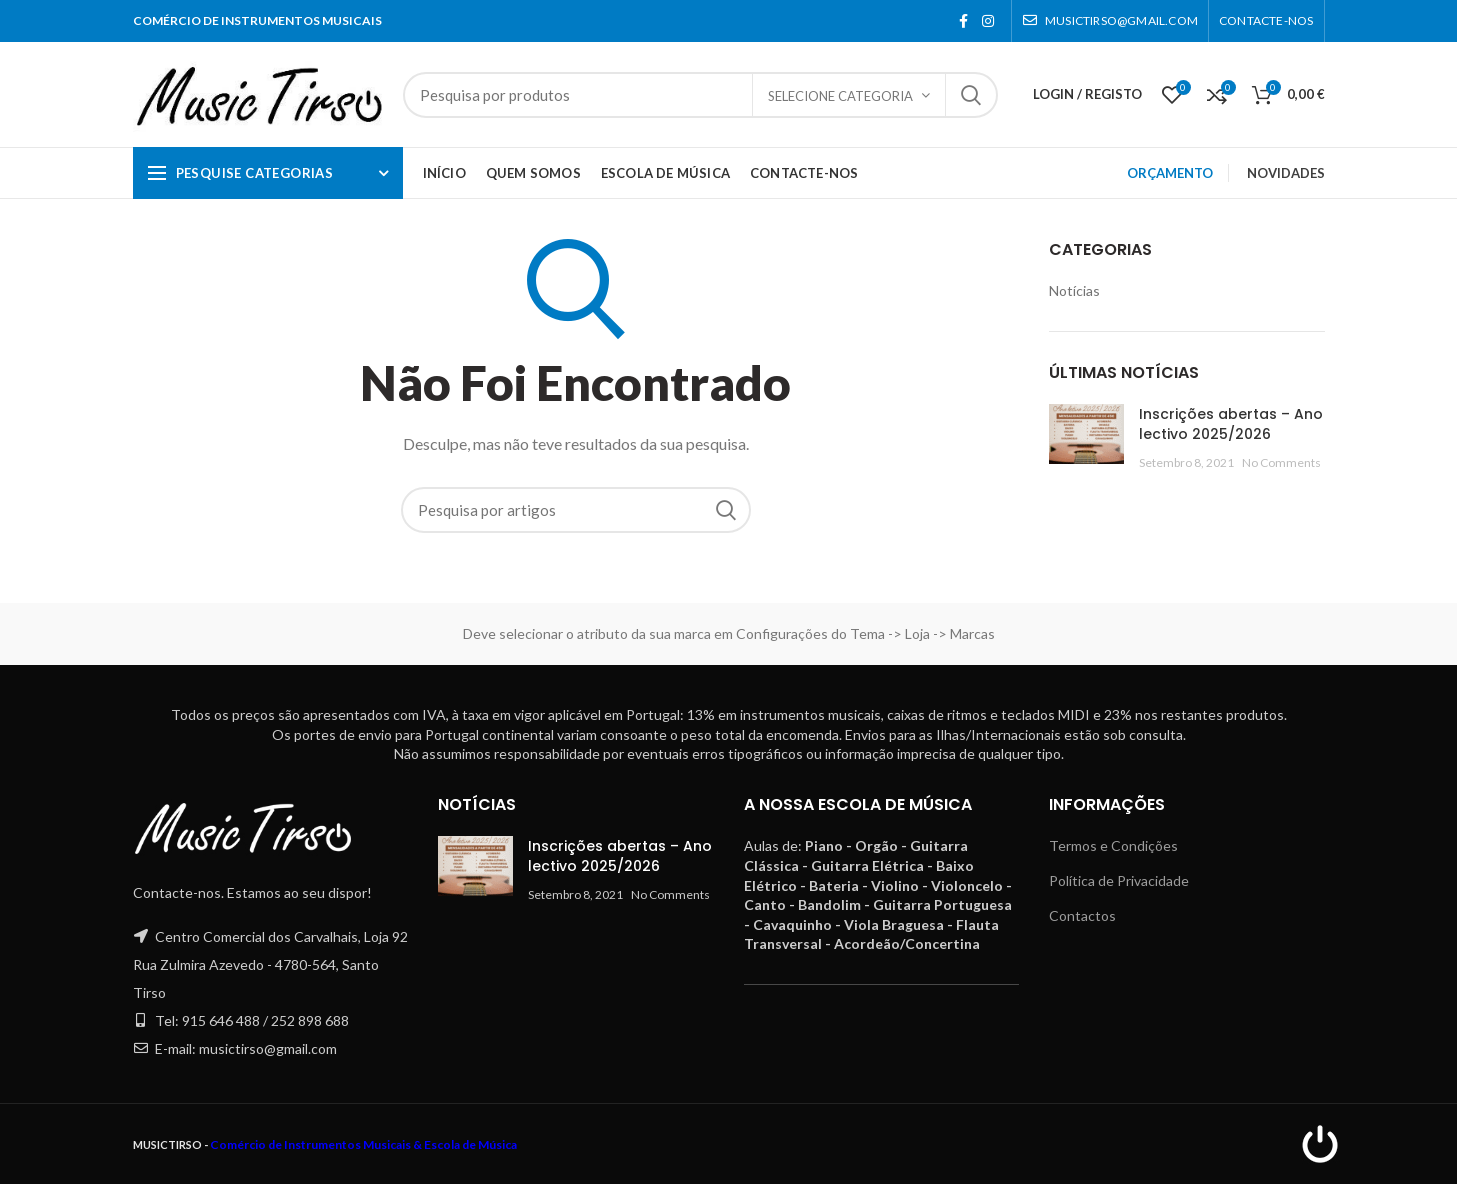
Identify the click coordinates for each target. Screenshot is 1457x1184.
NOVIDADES (1286, 173)
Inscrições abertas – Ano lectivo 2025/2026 (1231, 424)
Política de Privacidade (1119, 880)
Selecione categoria (840, 96)
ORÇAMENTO (1170, 173)
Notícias (1074, 290)
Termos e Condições (1113, 845)
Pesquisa (971, 95)
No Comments (1281, 462)
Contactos (1082, 915)
